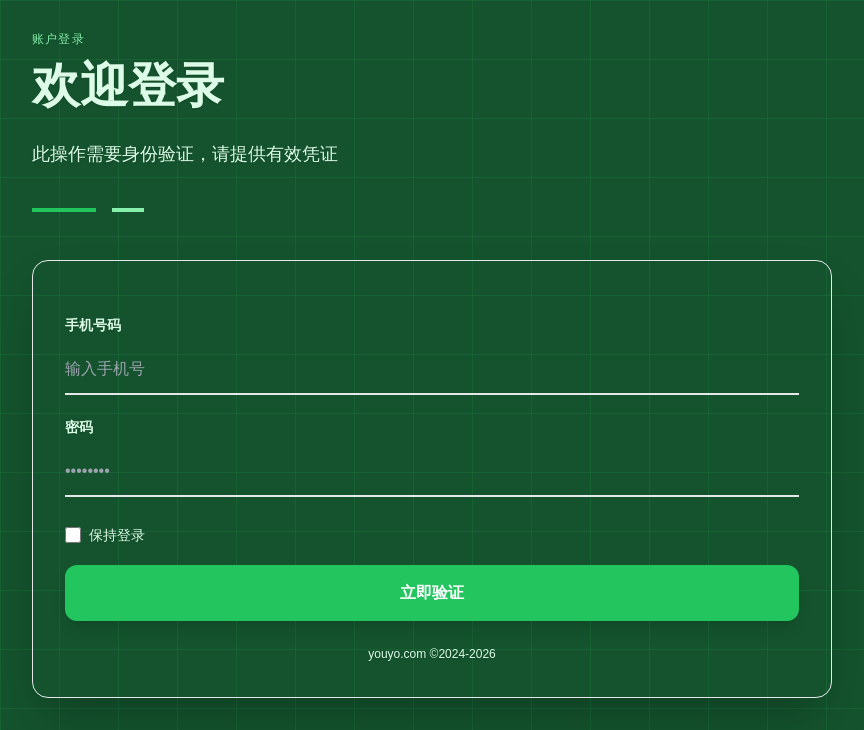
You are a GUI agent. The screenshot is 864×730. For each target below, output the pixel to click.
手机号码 (93, 325)
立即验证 (432, 592)
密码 (79, 427)
